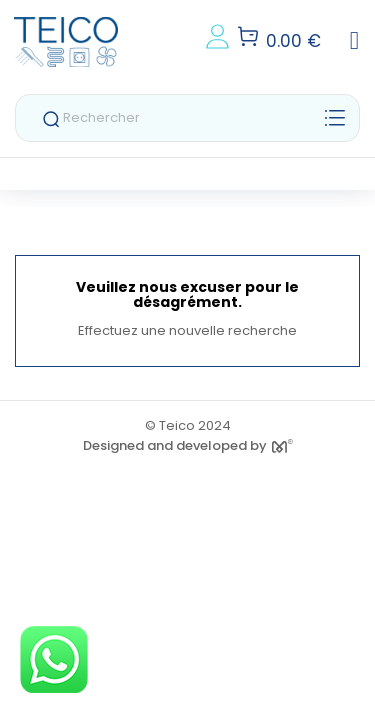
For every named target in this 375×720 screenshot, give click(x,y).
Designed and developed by (188, 445)
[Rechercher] (187, 118)
